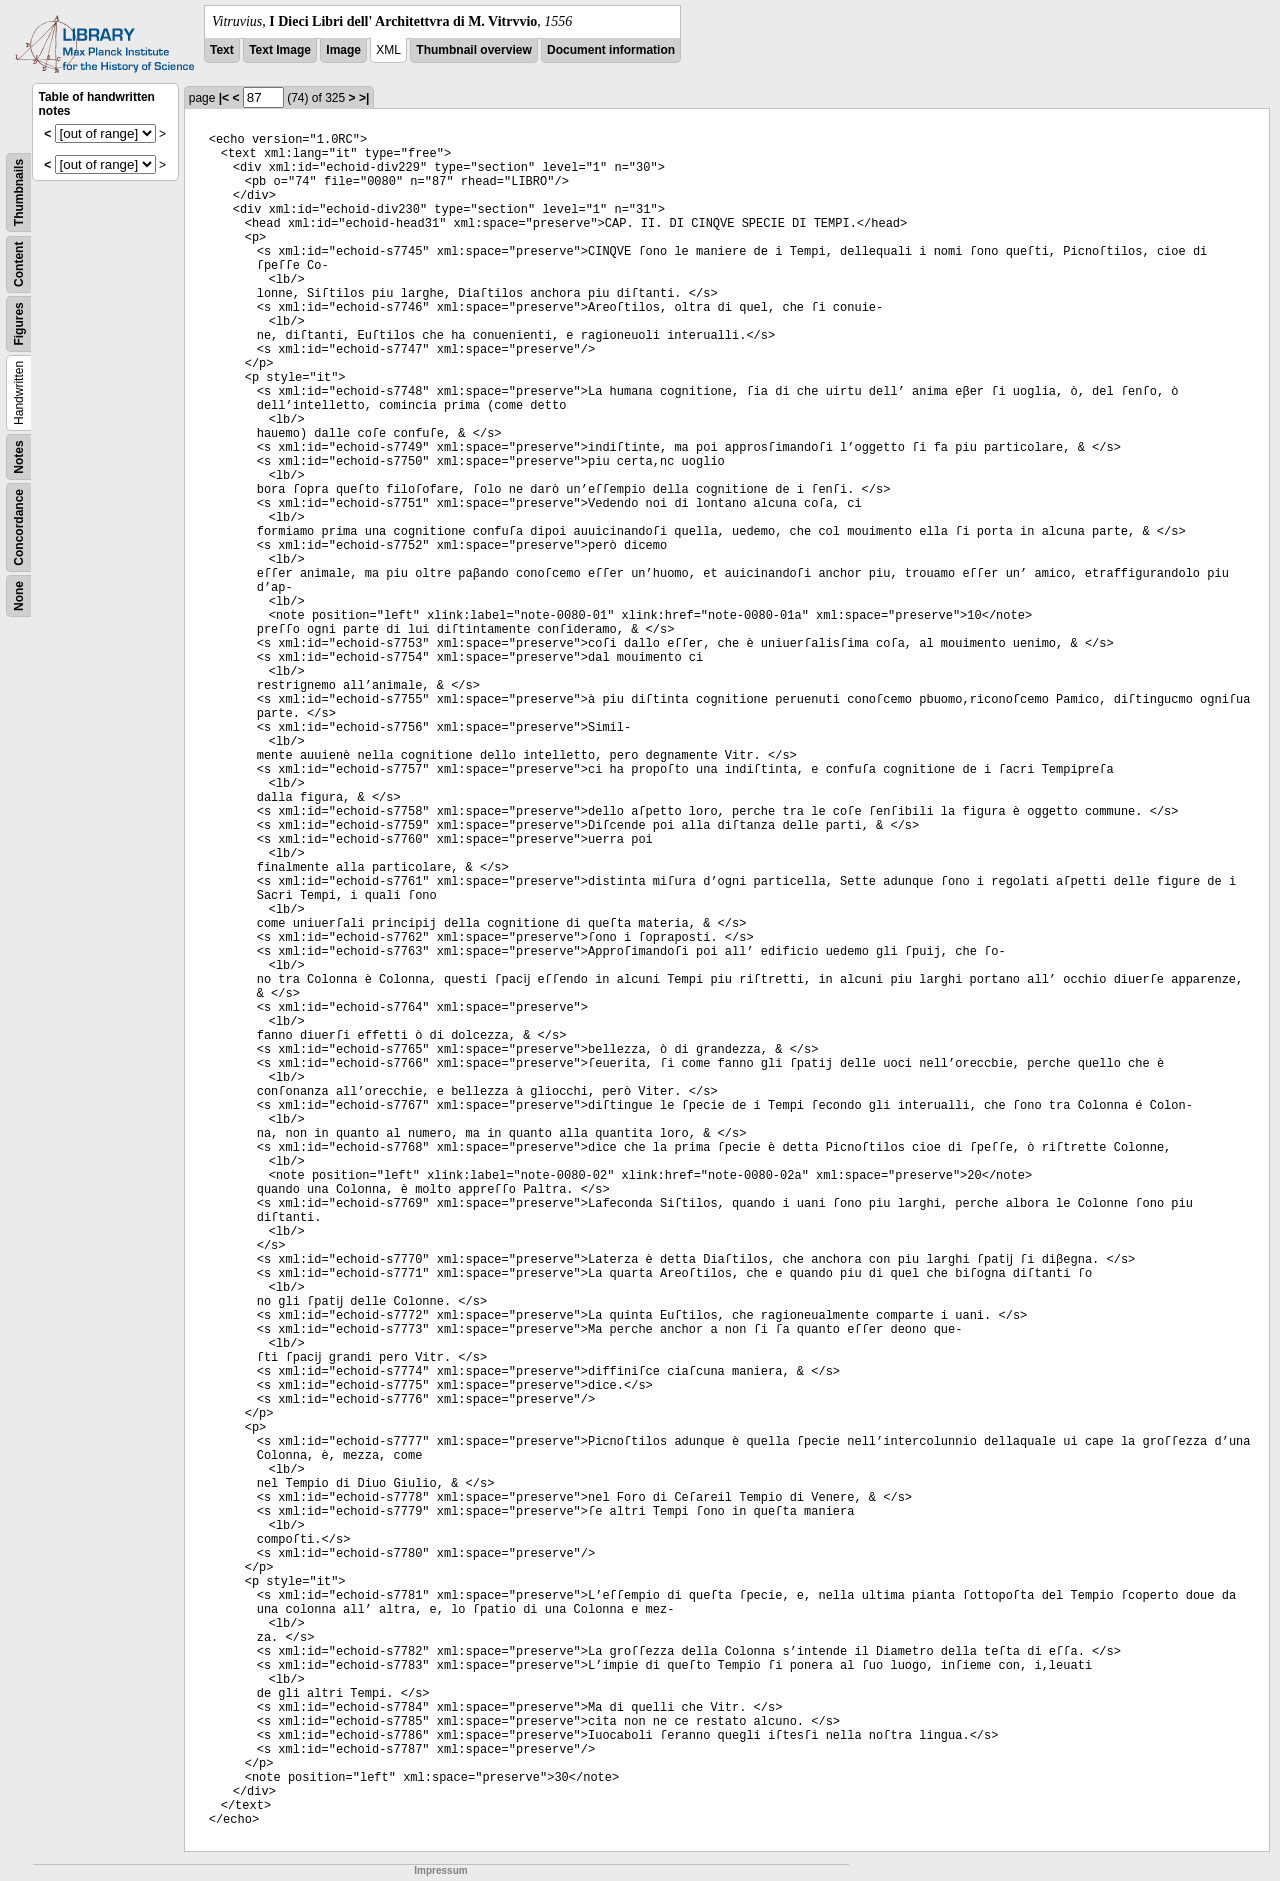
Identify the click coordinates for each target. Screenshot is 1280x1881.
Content (19, 264)
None (19, 596)
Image (343, 50)
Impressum (440, 1870)
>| (364, 98)
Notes (19, 456)
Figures (19, 323)
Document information (611, 50)
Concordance (19, 527)
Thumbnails (19, 192)
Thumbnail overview (473, 50)
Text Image (280, 50)
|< (224, 98)
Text (222, 50)
